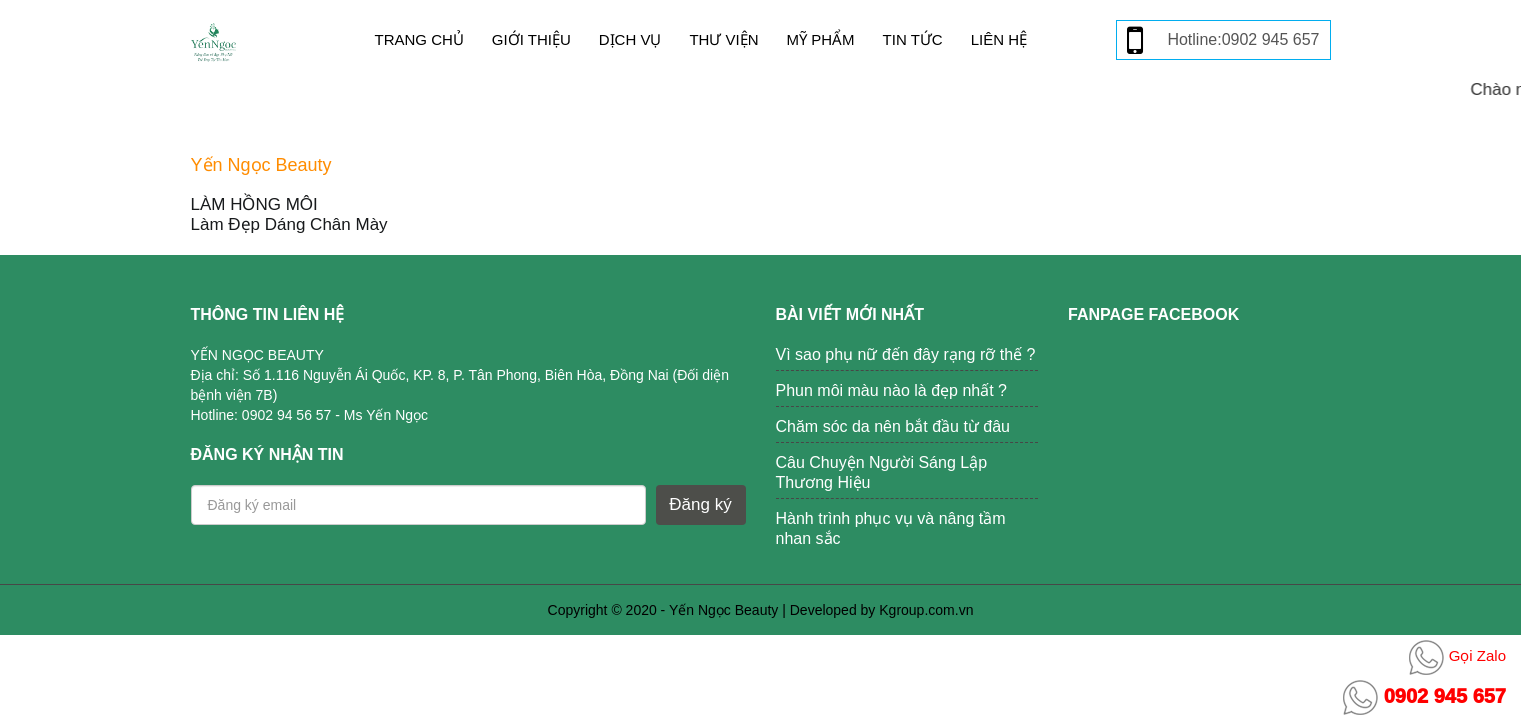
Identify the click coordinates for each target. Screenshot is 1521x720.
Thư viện (723, 39)
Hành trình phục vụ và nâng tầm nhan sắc (891, 528)
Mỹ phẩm (821, 39)
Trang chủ (419, 39)
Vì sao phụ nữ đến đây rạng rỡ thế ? (906, 354)
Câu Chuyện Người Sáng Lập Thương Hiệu (882, 472)
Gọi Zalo (1457, 655)
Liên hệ (999, 39)
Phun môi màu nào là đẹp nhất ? (891, 390)
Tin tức (913, 39)
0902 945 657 (1424, 696)
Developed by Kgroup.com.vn (882, 610)
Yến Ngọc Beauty (723, 610)
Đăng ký (700, 504)
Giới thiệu (531, 39)
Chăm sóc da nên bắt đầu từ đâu (893, 426)
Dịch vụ (630, 39)
